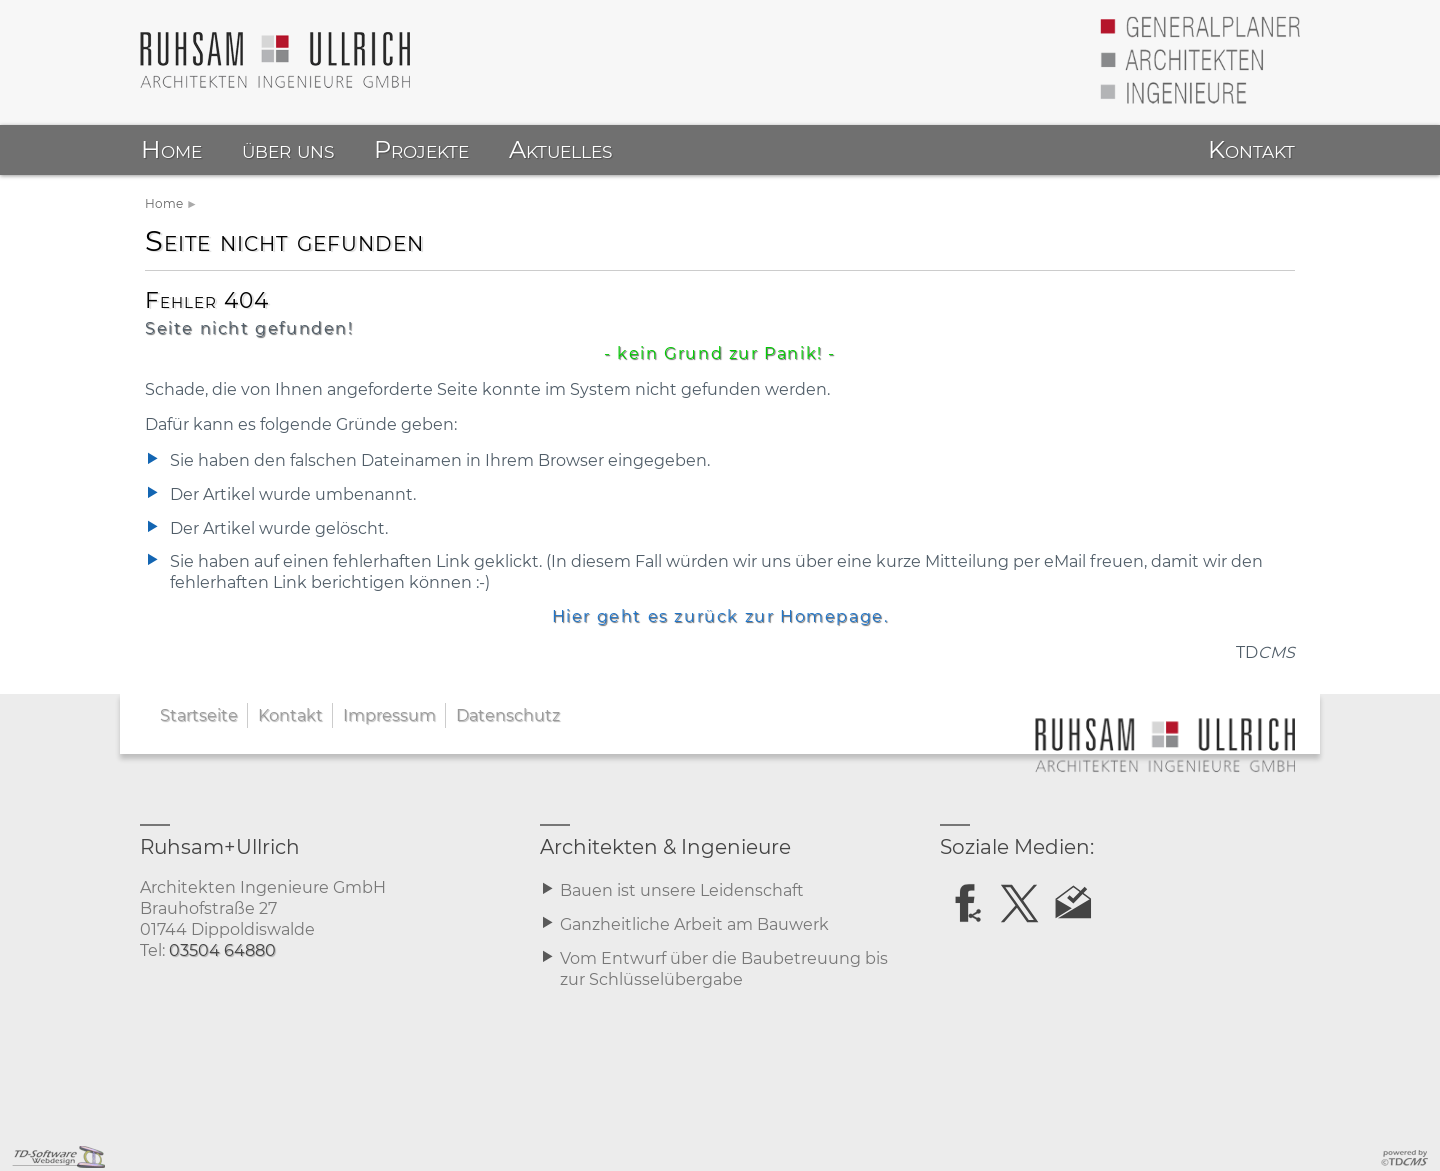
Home (164, 203)
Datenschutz (508, 715)
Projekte (421, 149)
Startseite (199, 715)
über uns (288, 149)
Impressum (389, 715)
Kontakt (290, 715)
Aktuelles (560, 149)
